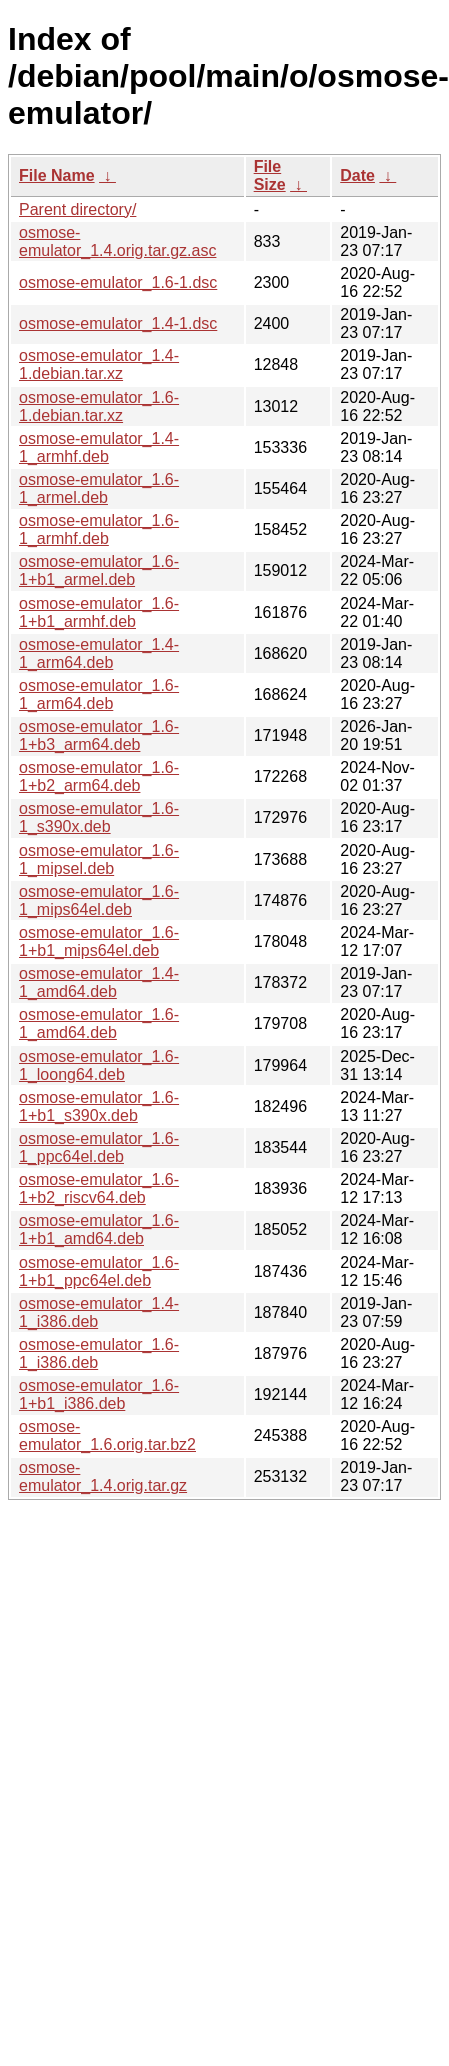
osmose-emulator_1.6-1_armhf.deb (99, 529)
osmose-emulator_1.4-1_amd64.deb (99, 982)
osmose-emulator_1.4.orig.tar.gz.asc (117, 241)
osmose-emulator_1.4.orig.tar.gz (103, 1476)
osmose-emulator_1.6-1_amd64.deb (99, 1023)
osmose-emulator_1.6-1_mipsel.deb (99, 859)
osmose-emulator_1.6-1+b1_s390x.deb (99, 1106)
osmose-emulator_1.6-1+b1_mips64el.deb (99, 941)
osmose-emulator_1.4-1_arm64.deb (99, 653)
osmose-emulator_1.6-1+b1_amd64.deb (99, 1229)
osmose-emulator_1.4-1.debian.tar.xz (99, 364)
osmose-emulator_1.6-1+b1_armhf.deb (99, 612)
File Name (57, 175)
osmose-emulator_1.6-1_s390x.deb (99, 817)
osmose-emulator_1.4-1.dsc (118, 323)
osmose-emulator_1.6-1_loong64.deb (99, 1065)
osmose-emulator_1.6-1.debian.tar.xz (99, 406)
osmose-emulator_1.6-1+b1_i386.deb (99, 1394)
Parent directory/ (77, 209)
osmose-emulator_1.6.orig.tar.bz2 (107, 1435)
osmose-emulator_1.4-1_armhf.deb (99, 447)
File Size (270, 175)
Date (357, 175)
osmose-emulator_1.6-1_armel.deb (99, 488)
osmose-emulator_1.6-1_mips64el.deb (99, 900)
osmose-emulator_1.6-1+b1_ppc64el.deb (99, 1271)
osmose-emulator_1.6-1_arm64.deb (99, 694)
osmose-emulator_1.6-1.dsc (118, 282)
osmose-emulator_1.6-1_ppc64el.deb (99, 1147)
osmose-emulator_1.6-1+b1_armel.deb (99, 570)
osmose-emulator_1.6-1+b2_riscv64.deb (99, 1188)
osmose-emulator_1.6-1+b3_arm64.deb (99, 735)
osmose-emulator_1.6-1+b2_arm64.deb (99, 776)
